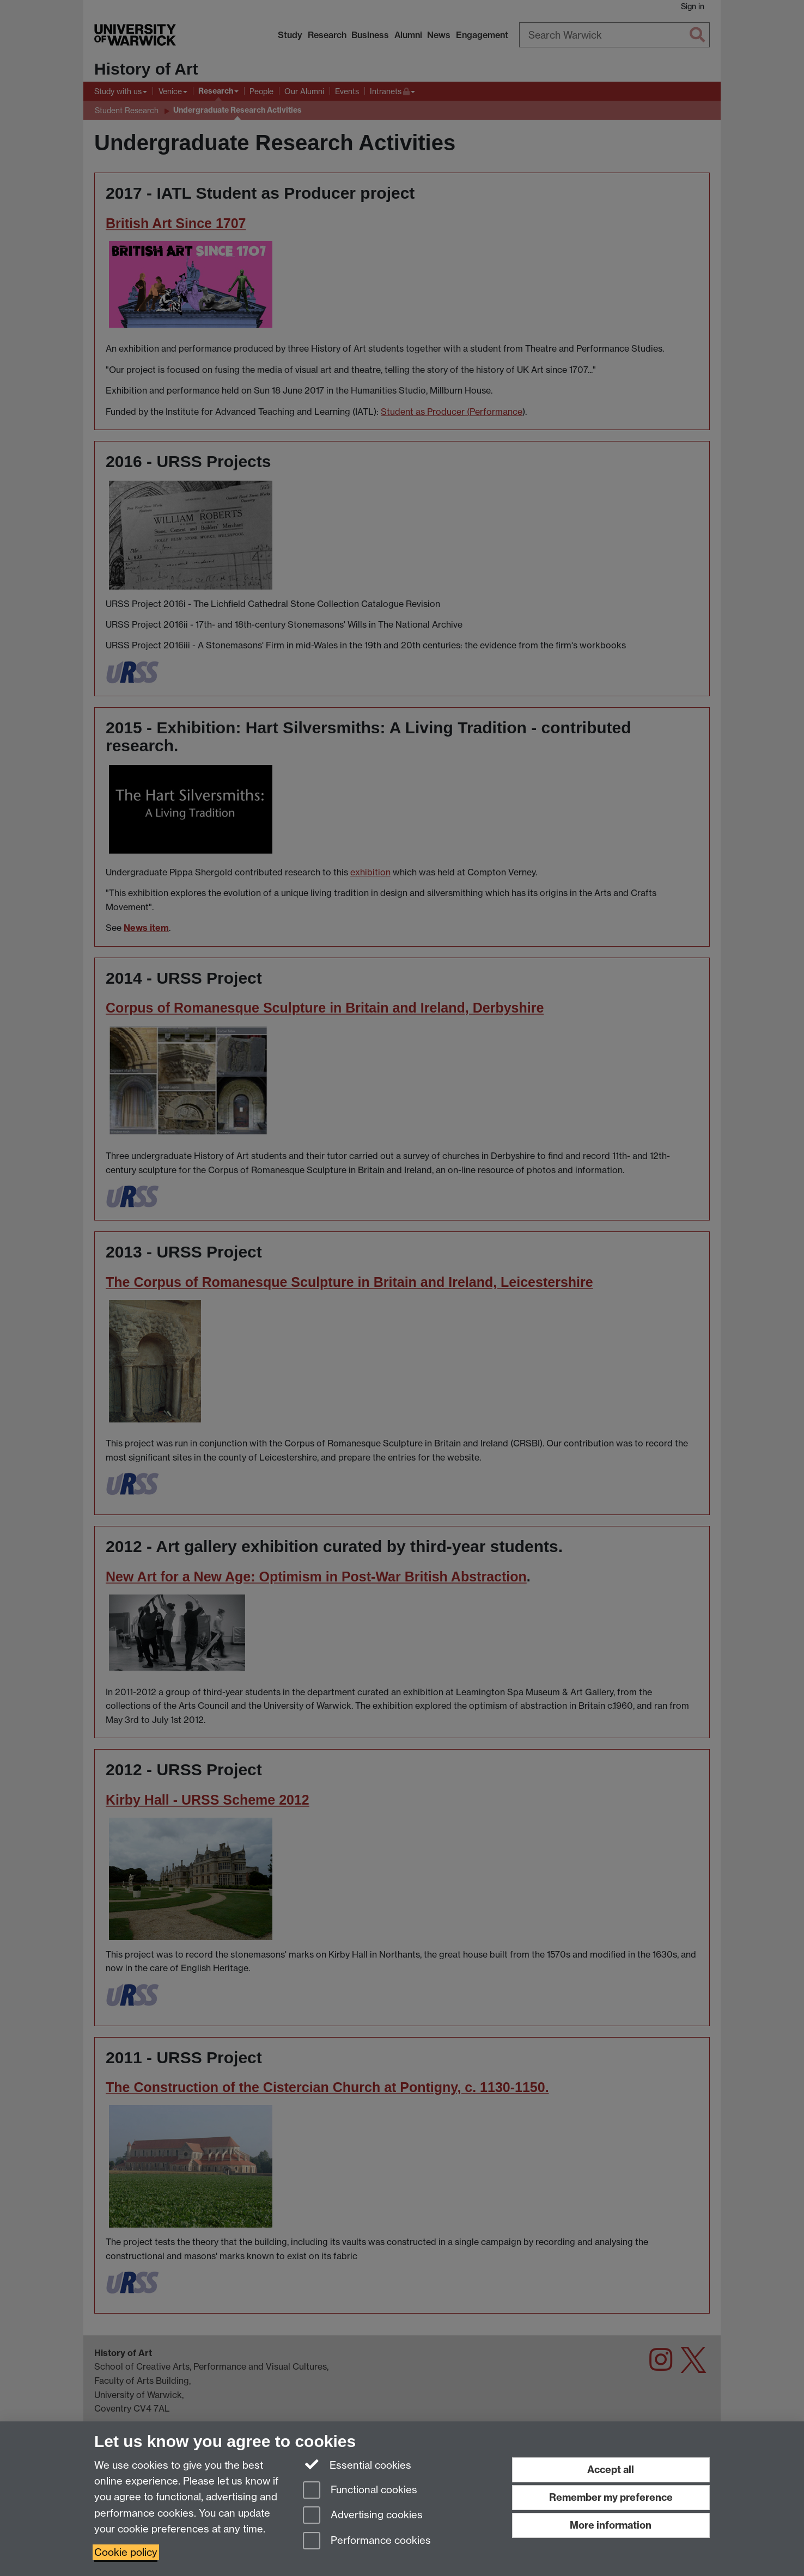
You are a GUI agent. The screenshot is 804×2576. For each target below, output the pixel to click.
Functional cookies (360, 2491)
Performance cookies (367, 2541)
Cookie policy (125, 2552)
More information (610, 2525)
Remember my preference (611, 2497)
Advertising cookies (363, 2516)
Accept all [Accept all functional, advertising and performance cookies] (610, 2469)
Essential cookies (357, 2464)
